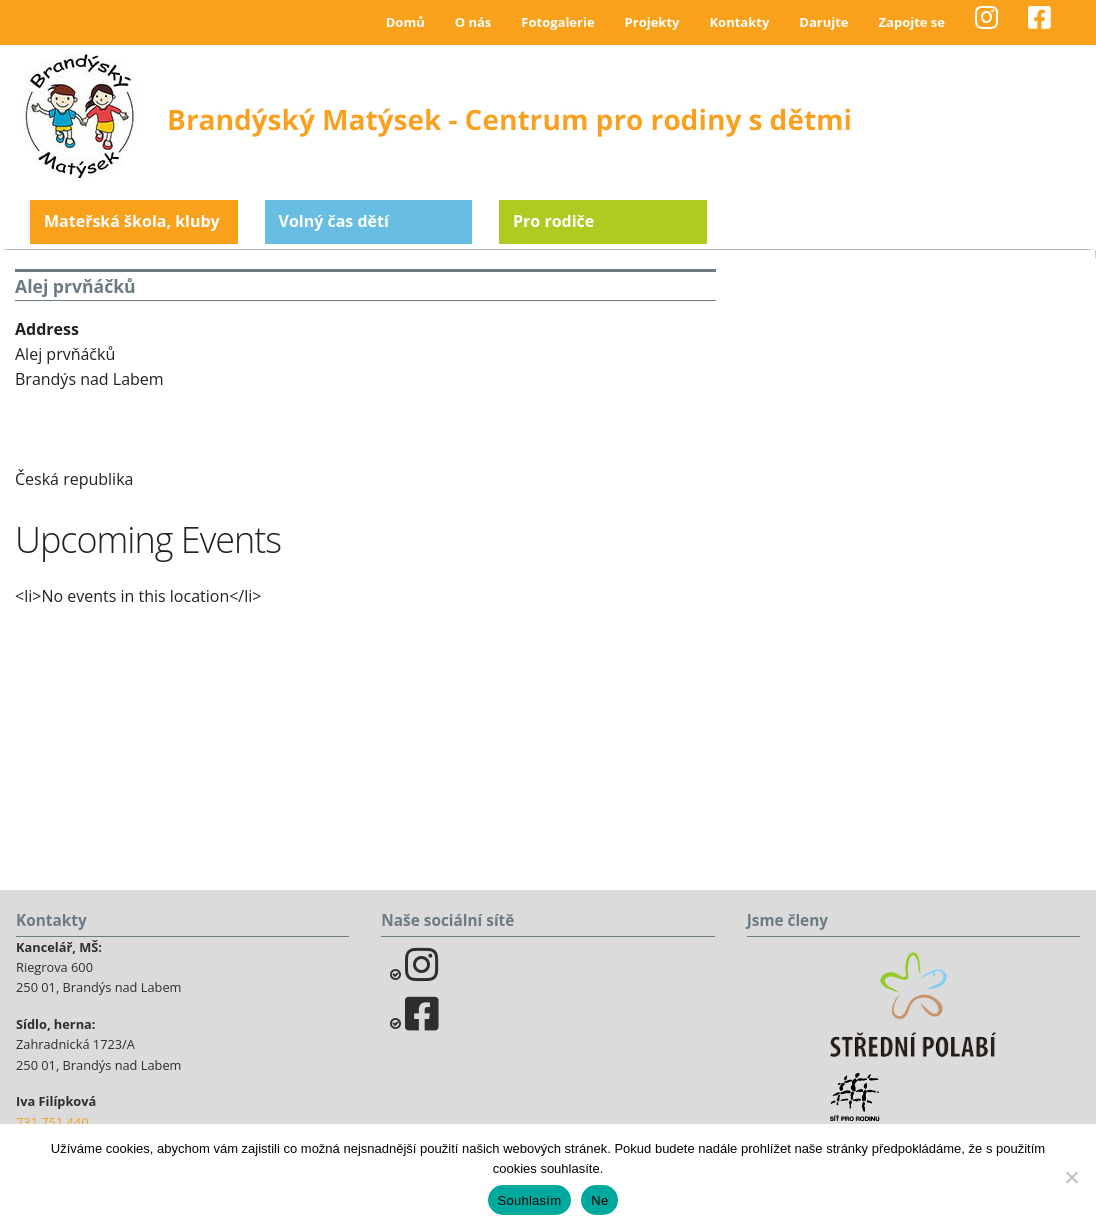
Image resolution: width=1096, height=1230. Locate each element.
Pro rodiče (553, 221)
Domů (405, 22)
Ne (599, 1200)
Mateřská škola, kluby (132, 221)
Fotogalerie (557, 22)
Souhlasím (530, 1200)
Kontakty (739, 22)
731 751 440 (52, 1122)
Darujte (823, 22)
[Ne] (1071, 1177)
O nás (473, 22)
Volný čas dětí (334, 221)
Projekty (652, 22)
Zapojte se (912, 22)
